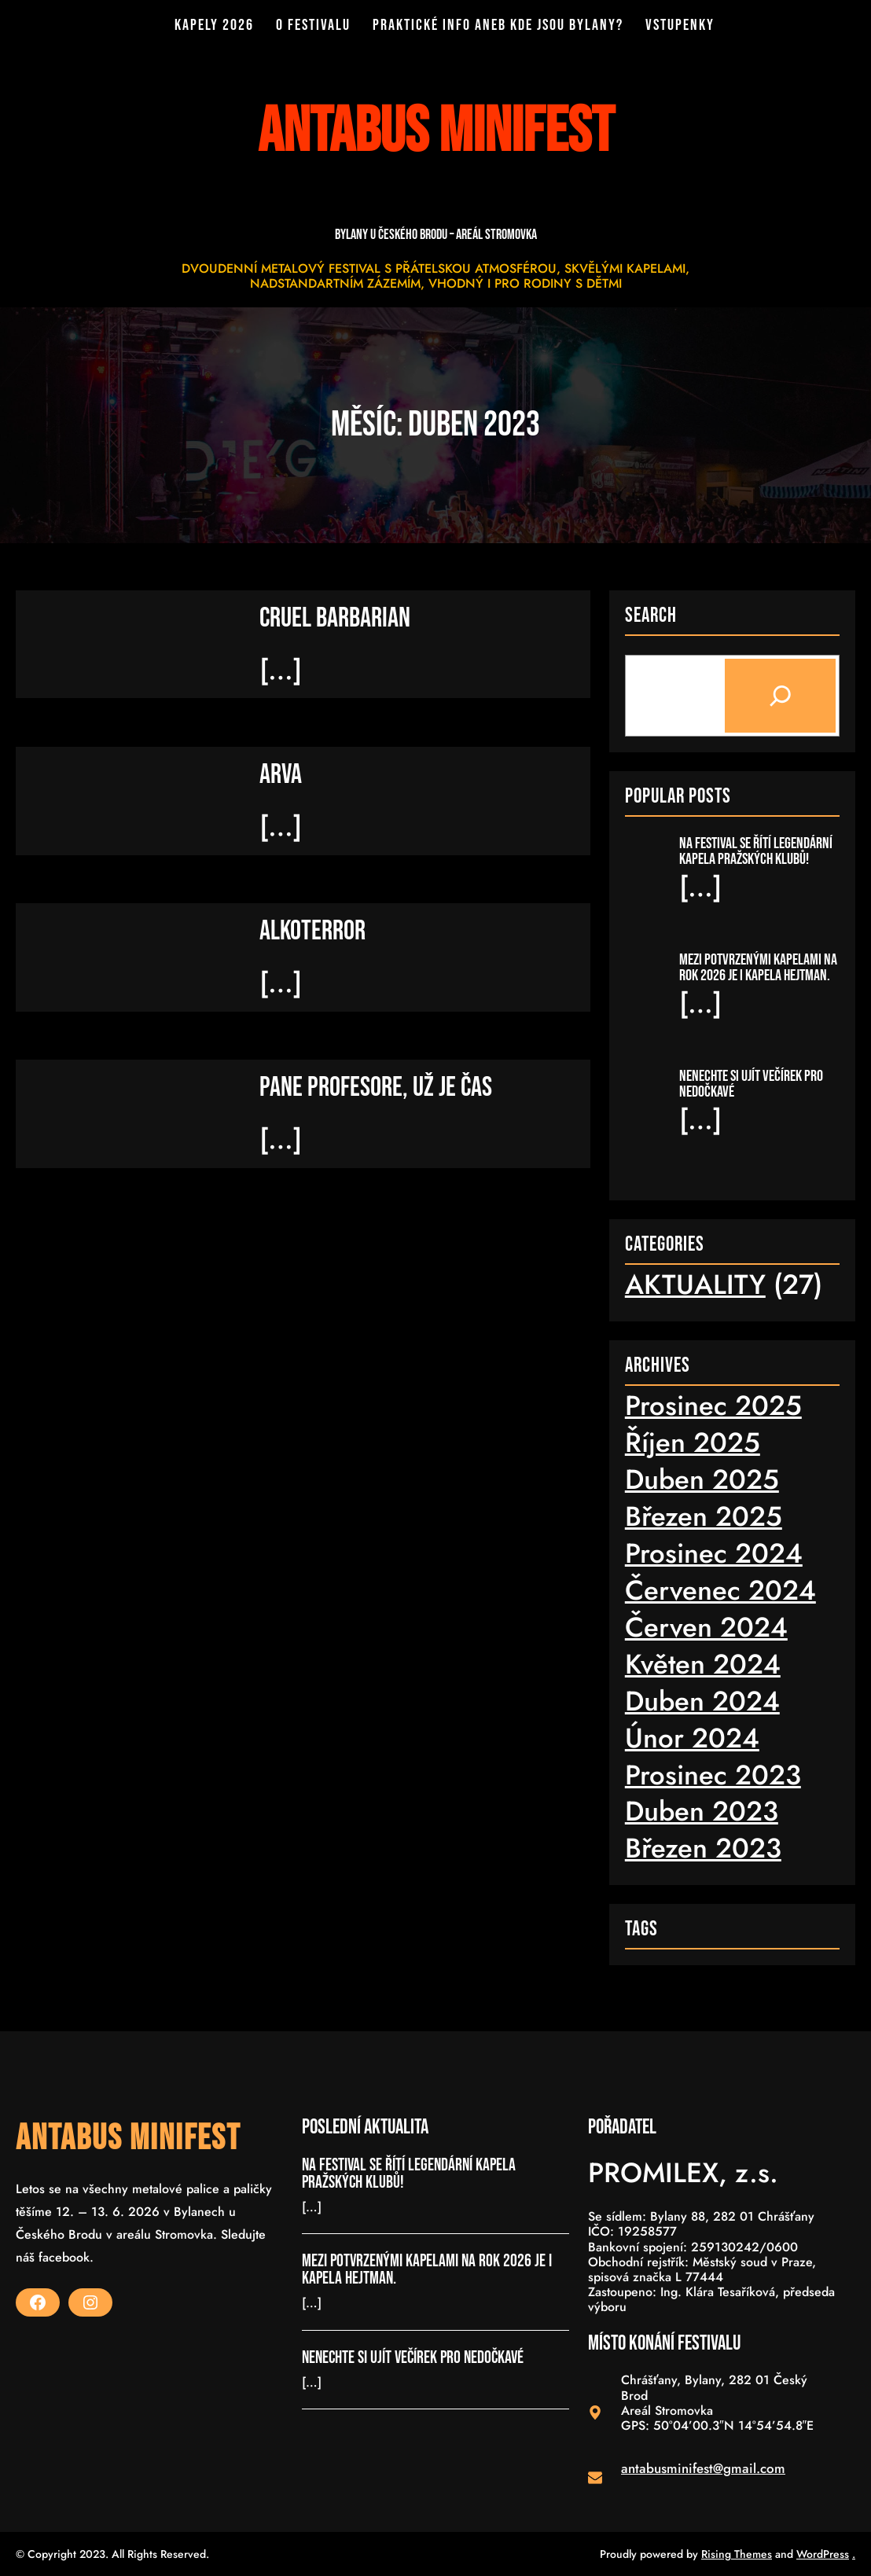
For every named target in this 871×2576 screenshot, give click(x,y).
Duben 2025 (702, 1478)
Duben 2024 (703, 1700)
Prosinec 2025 (713, 1404)
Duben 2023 (702, 1811)
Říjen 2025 (692, 1441)
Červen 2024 (706, 1626)
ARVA (280, 774)
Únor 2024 (692, 1737)
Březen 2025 (703, 1515)
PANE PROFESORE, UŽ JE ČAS (375, 1087)
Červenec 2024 (720, 1589)
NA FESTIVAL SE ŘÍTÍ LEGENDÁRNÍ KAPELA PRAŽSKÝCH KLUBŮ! (755, 850)
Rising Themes (736, 2553)
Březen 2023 (703, 1848)
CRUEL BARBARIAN (334, 617)
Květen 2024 (703, 1663)
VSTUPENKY (676, 25)
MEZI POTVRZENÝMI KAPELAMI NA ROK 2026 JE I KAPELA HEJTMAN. (758, 967)
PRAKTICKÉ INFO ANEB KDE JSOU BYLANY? (497, 25)
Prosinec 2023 (713, 1774)
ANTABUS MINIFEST (128, 2138)
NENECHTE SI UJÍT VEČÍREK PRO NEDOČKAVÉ (751, 1083)
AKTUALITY (695, 1283)
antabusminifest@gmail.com (703, 2467)
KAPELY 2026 (219, 25)
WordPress (822, 2553)
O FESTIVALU (315, 25)
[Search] (780, 695)
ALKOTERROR (312, 930)
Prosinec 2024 (714, 1552)
